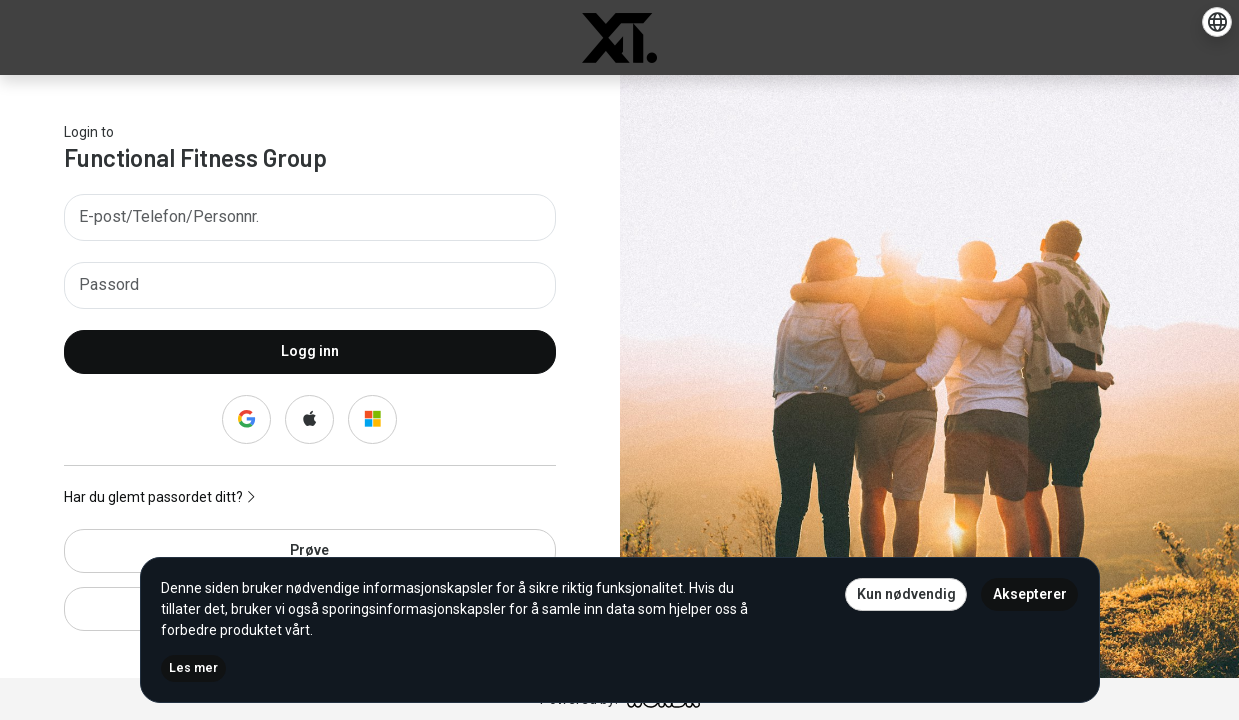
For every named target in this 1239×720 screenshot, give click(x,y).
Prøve (309, 550)
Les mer (193, 668)
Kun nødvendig (906, 594)
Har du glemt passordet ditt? (159, 497)
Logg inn (310, 351)
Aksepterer (1030, 594)
